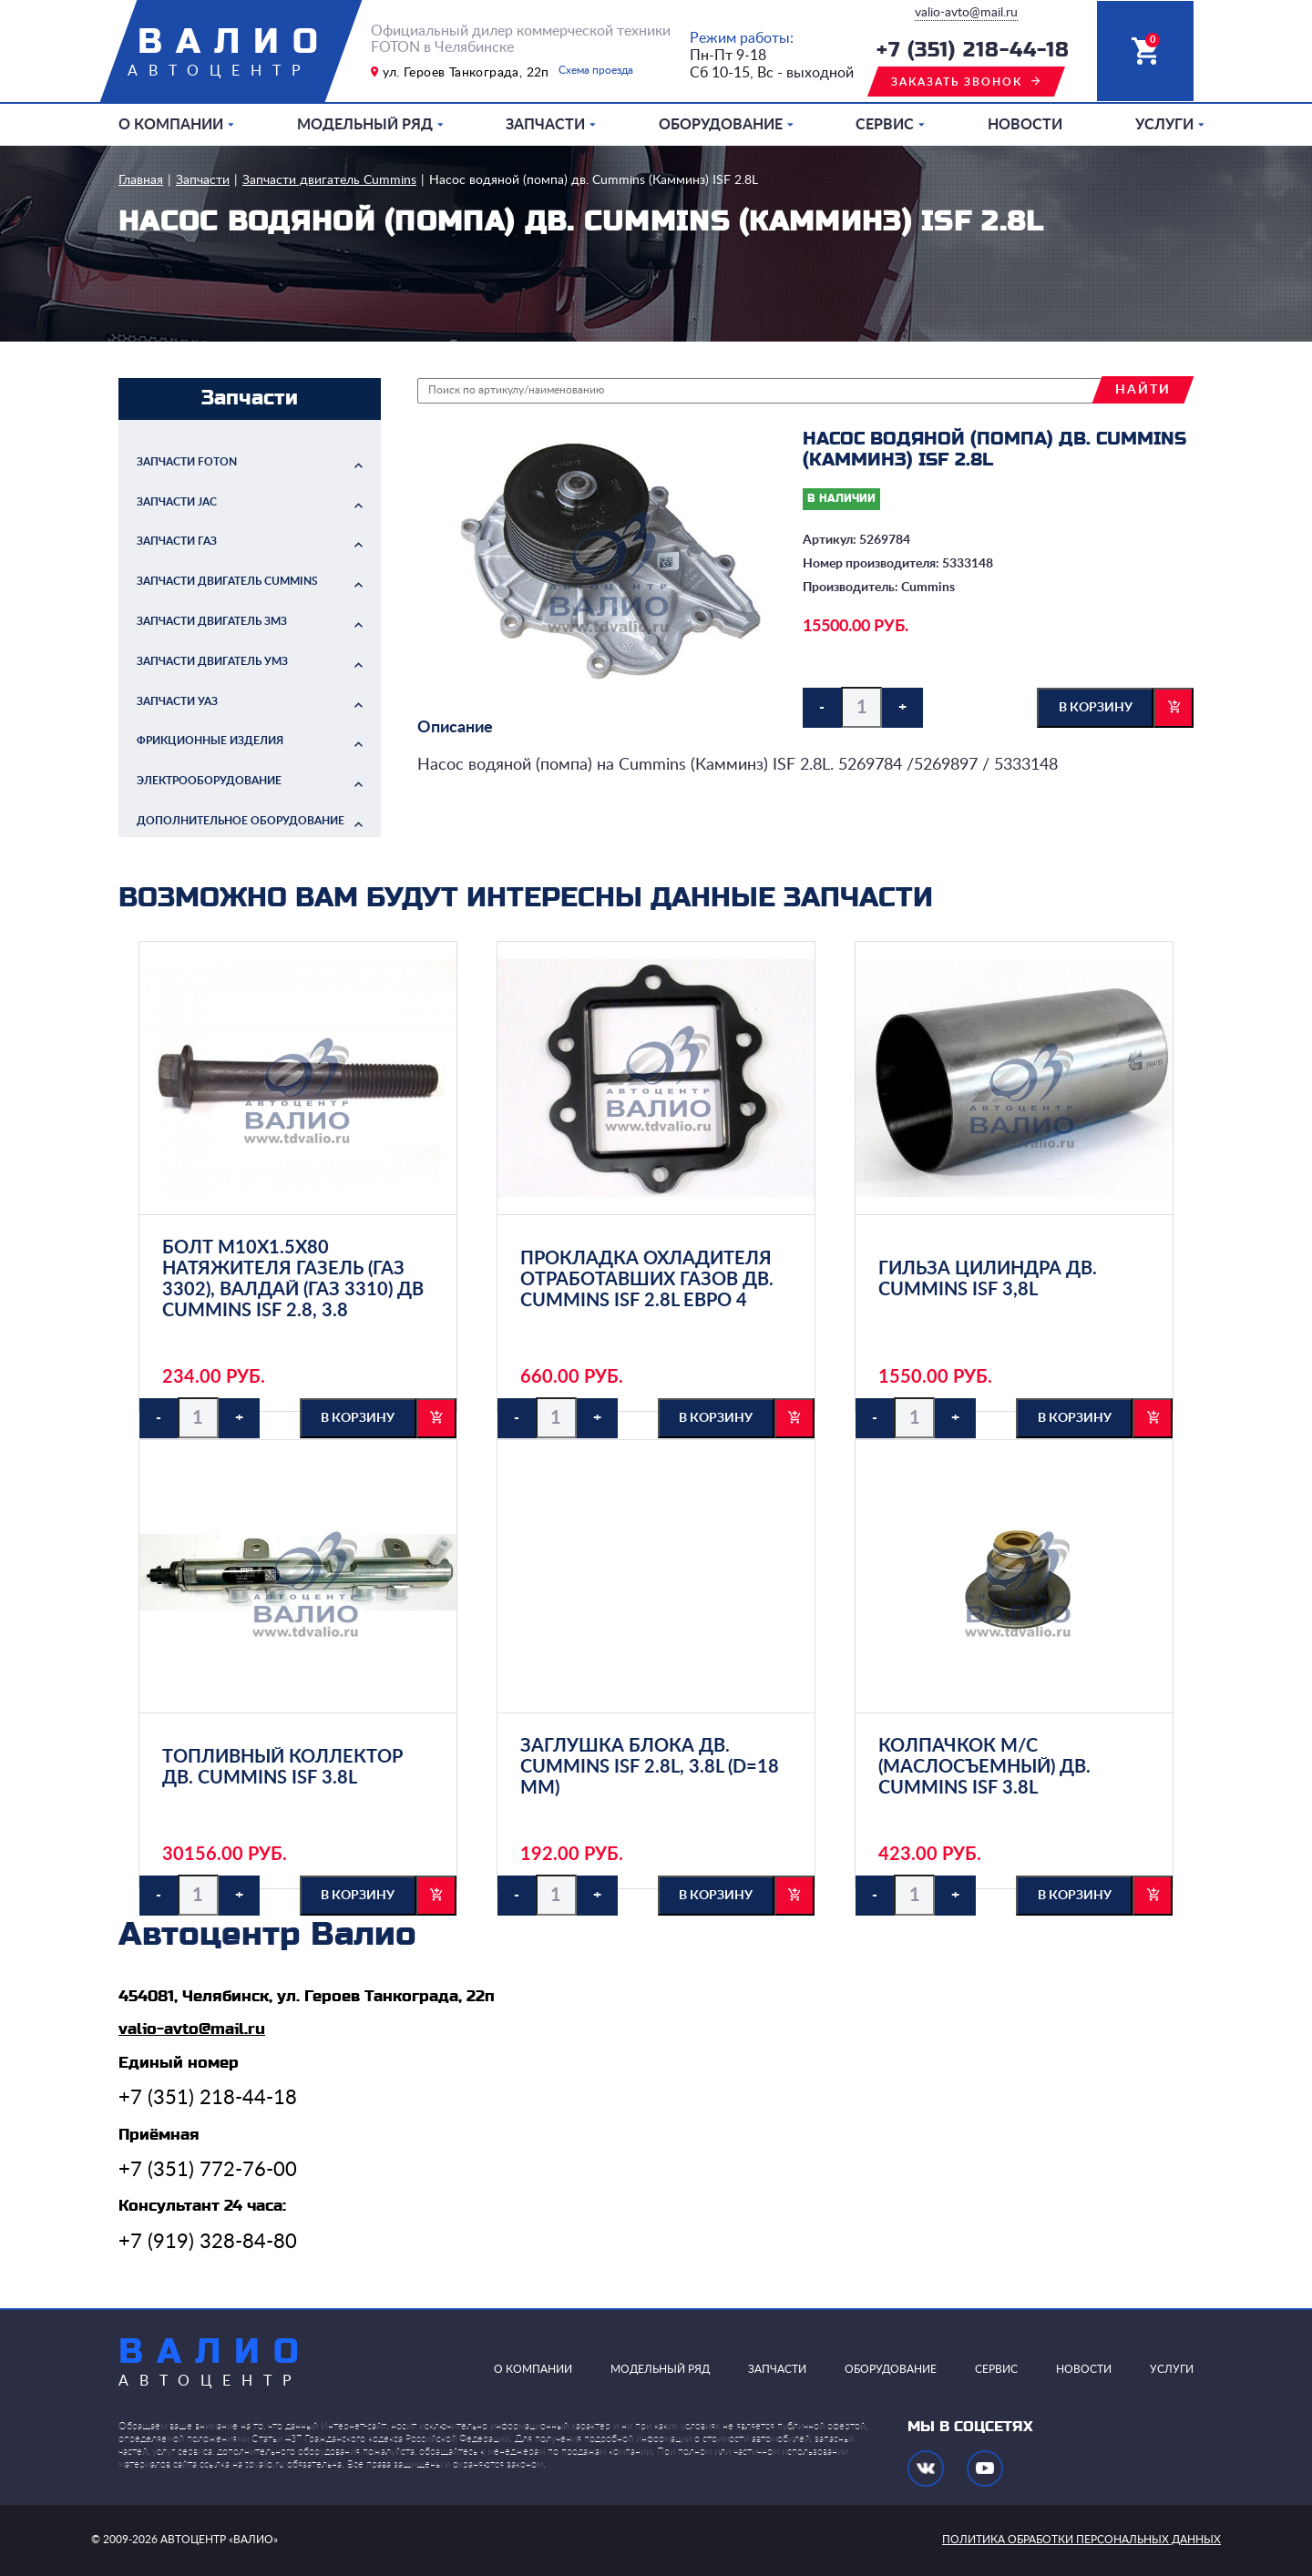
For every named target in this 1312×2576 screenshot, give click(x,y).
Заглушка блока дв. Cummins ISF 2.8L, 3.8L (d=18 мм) (649, 1767)
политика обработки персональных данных (1081, 2539)
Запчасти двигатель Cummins (329, 180)
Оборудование (721, 125)
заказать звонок (956, 82)
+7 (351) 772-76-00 (207, 2170)
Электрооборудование (209, 780)
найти (1143, 389)
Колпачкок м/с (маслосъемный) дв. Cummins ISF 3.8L (984, 1767)
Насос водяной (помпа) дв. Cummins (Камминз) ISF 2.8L (593, 180)
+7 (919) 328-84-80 (207, 2242)
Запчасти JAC (177, 501)
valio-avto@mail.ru (966, 12)
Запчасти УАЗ (177, 701)
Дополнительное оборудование (240, 820)
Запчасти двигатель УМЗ (212, 661)
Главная (140, 180)
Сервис (885, 125)
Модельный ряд (365, 125)
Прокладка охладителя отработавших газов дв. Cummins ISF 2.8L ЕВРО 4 (647, 1280)
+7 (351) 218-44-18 (973, 50)
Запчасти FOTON (187, 461)
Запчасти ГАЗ (177, 541)
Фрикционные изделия (210, 740)
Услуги (1164, 125)
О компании (170, 125)
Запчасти (545, 125)
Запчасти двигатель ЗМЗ (212, 621)
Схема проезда (596, 70)
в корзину (1096, 707)
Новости (1025, 125)
